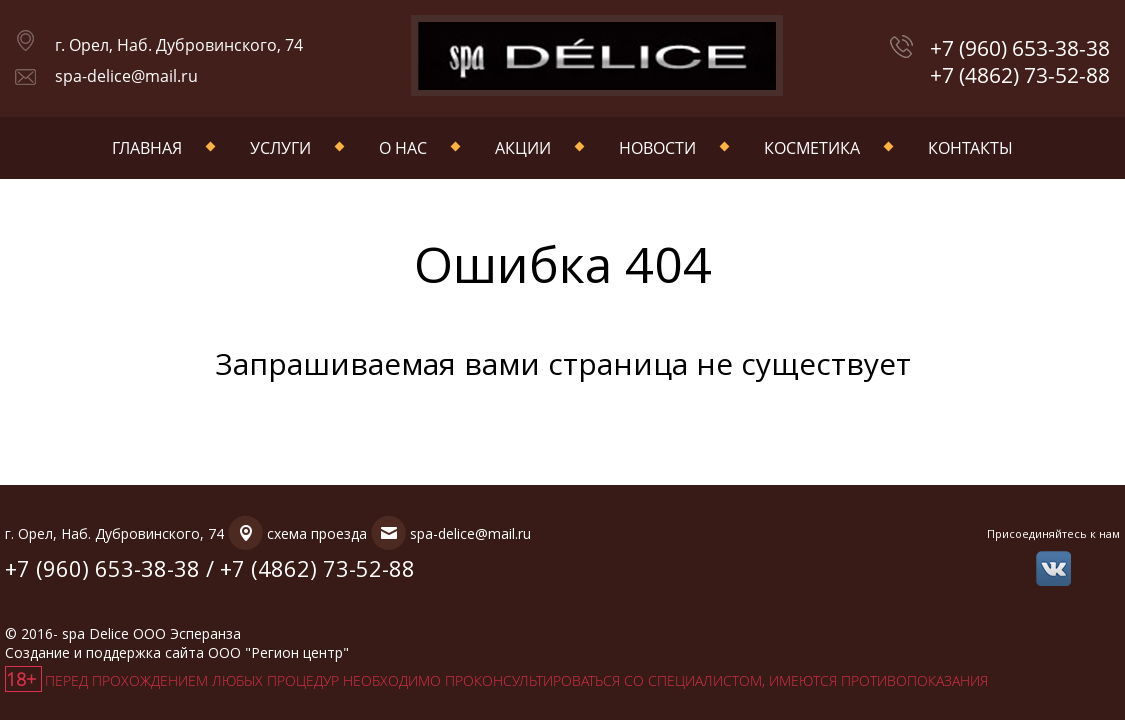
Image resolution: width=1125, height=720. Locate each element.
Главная (147, 148)
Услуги (280, 148)
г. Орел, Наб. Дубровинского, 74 (179, 45)
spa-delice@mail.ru (126, 76)
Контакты (970, 148)
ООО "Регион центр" (278, 652)
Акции (523, 148)
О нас (403, 148)
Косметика (812, 148)
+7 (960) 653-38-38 (1020, 48)
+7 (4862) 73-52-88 (1020, 75)
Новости (657, 148)
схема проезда (317, 533)
